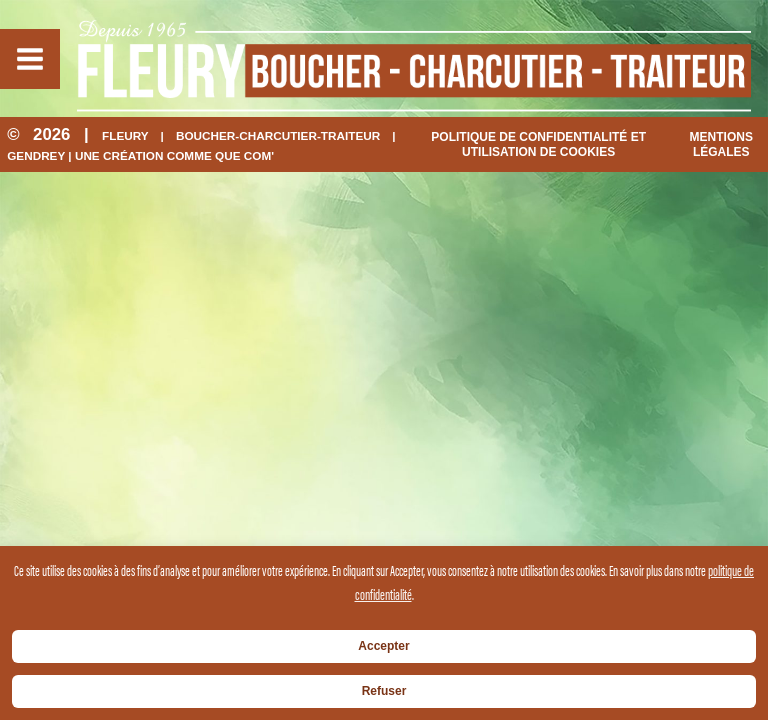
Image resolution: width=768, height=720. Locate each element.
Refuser (384, 691)
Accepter (383, 646)
